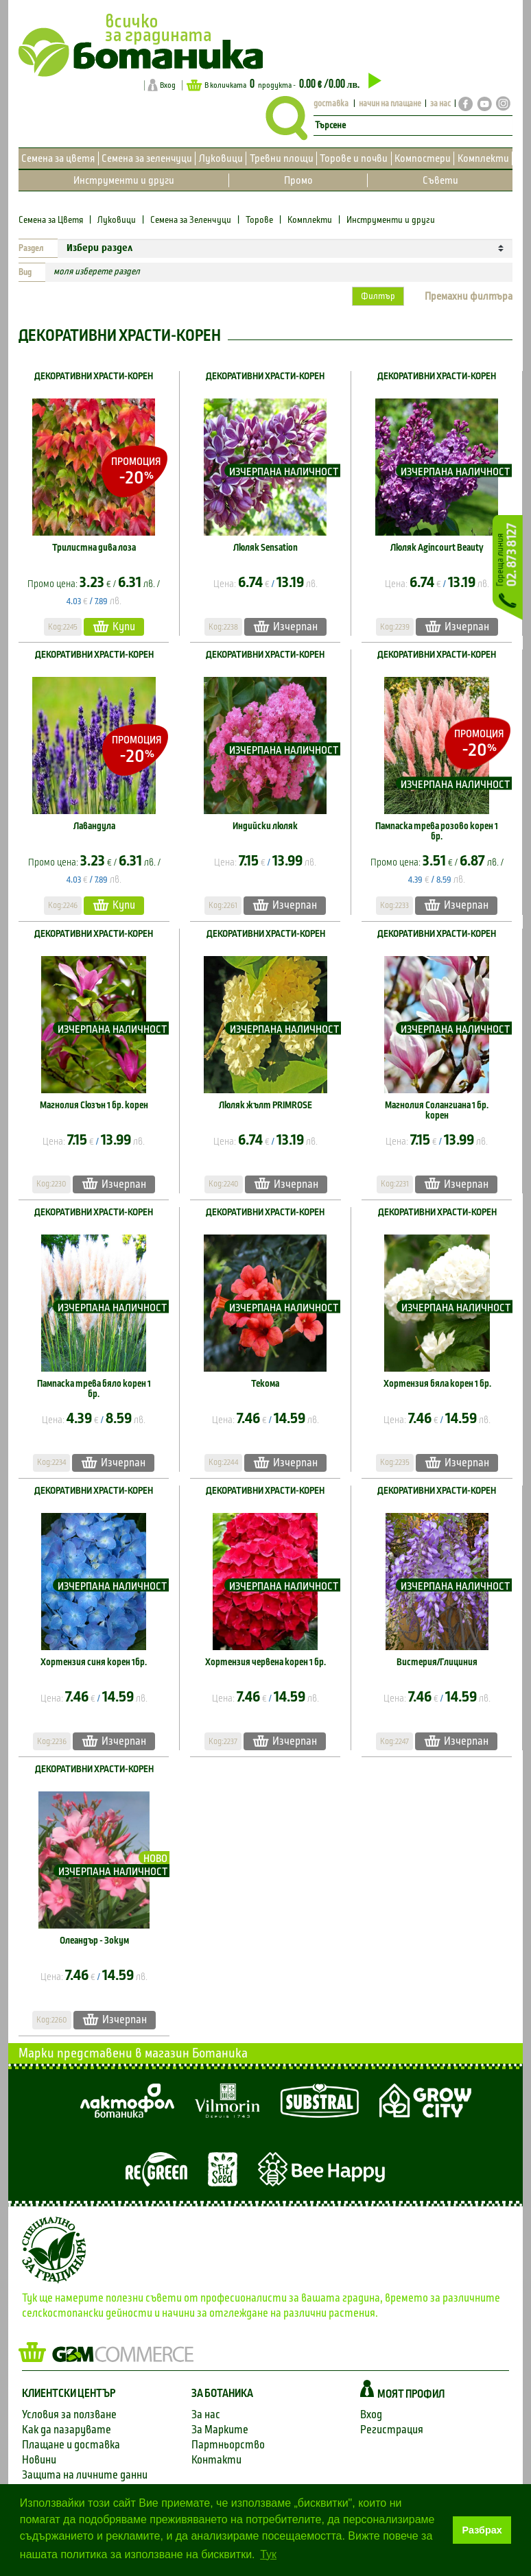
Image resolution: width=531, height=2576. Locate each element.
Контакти (216, 2460)
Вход (168, 85)
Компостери (422, 158)
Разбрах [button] (482, 2530)
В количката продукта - (284, 84)
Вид (25, 272)
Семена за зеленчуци (147, 158)
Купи (114, 626)
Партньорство (228, 2444)
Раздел (31, 248)
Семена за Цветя (52, 220)
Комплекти (483, 158)
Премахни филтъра (468, 296)
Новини (39, 2460)
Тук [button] (268, 2554)
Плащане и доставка (71, 2444)
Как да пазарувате (66, 2429)
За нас (205, 2414)
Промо (298, 180)
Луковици (221, 158)
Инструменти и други (123, 180)
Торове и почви (354, 158)
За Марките (219, 2429)
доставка (331, 103)
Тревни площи (282, 158)
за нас (440, 103)
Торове (259, 220)
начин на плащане (390, 103)
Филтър (378, 296)
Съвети (440, 180)
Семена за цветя (58, 158)
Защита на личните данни (85, 2475)
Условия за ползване (69, 2414)
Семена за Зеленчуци (190, 220)
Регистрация (391, 2429)
